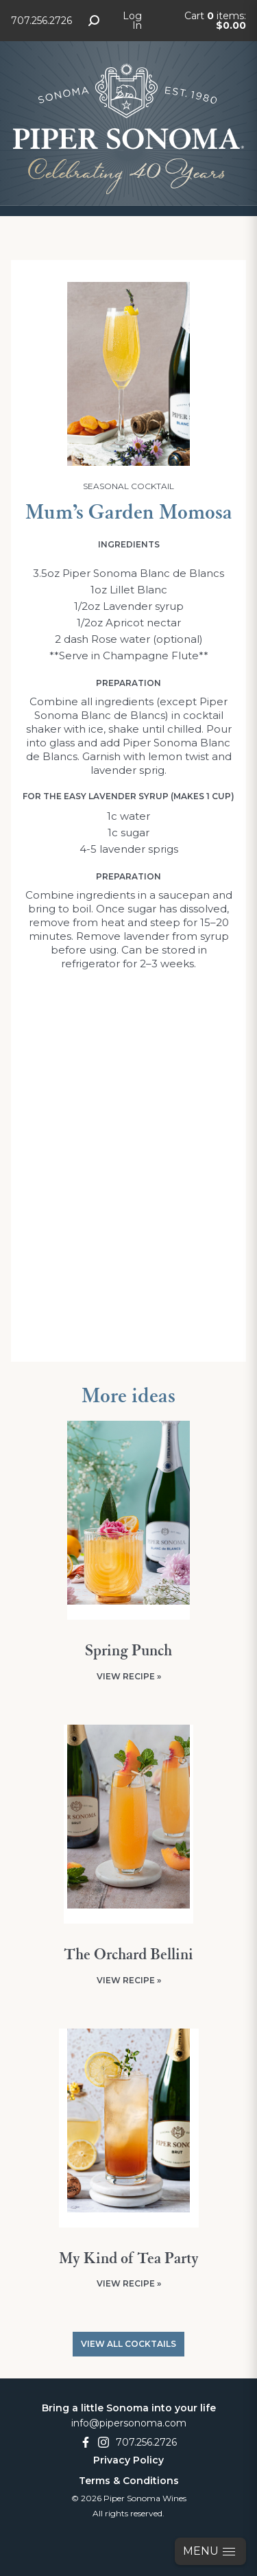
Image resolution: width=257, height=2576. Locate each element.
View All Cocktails (128, 2344)
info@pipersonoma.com (128, 2423)
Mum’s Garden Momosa (128, 513)
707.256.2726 (41, 20)
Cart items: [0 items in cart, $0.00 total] (215, 21)
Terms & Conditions (129, 2480)
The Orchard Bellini (128, 1955)
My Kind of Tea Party (129, 2259)
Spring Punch (128, 1651)
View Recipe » (129, 1676)
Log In (132, 21)
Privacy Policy (128, 2460)
